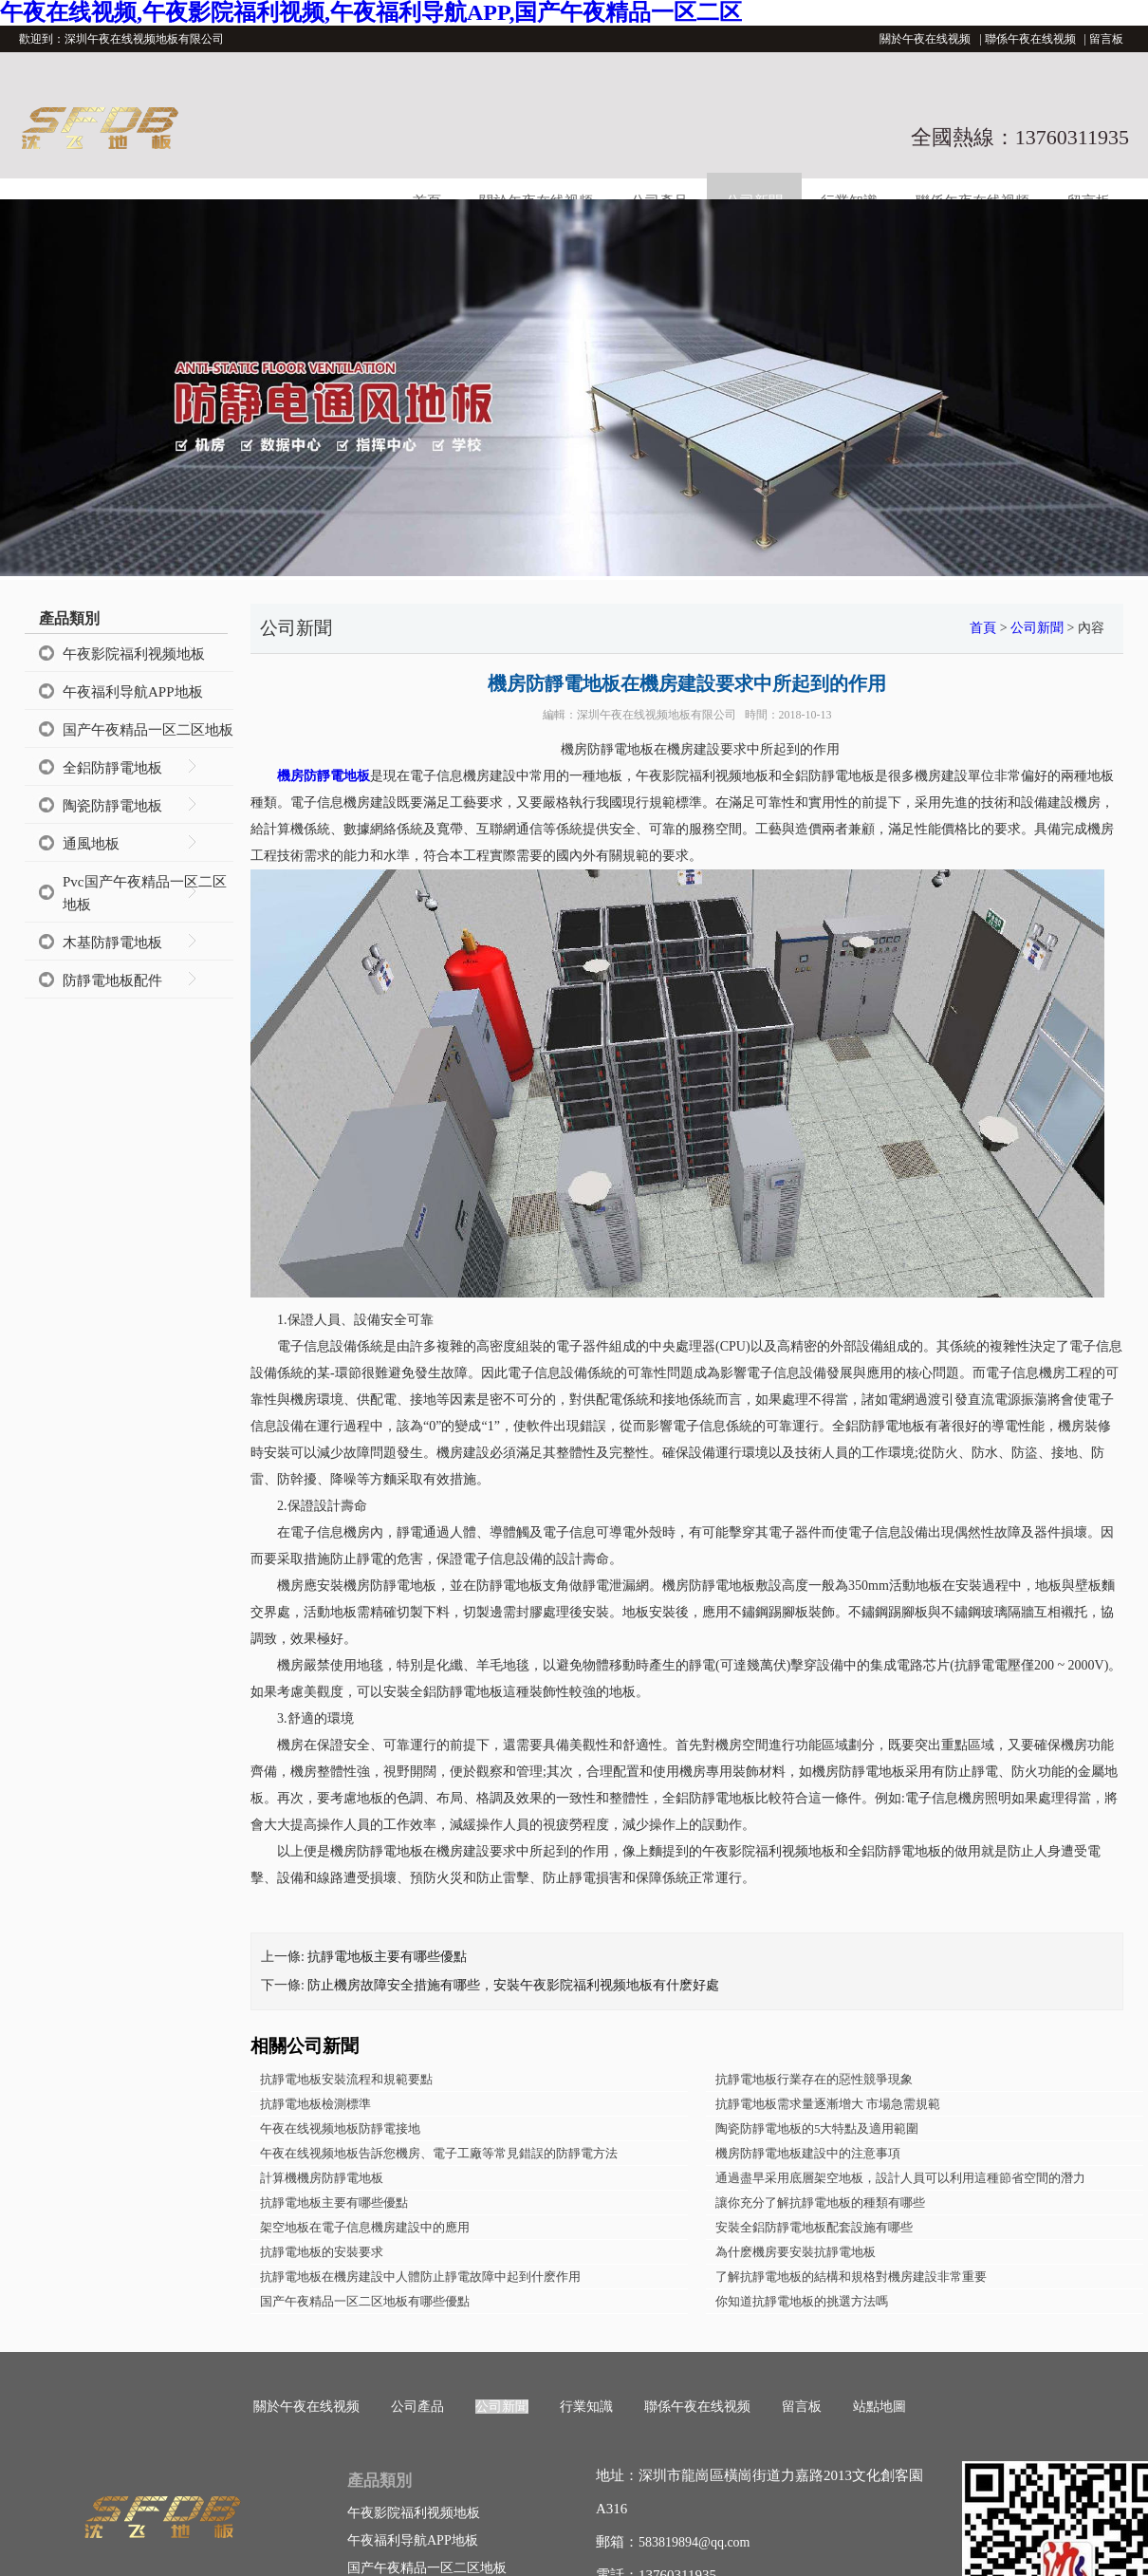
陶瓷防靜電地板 (112, 805)
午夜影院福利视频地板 (134, 654)
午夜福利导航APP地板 (133, 692)
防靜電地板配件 (112, 980)
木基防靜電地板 (112, 942)
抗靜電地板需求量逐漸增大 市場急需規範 (827, 2104)
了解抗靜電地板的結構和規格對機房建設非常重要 (851, 2276)
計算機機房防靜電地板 (321, 2178)
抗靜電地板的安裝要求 (321, 2252)
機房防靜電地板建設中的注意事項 (807, 2153)
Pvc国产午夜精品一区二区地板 (145, 893)
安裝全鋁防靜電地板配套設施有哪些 (814, 2227)
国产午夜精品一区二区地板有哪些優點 (365, 2301)
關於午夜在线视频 (925, 39)
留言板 (1106, 39)
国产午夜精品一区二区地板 (148, 729)
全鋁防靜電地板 (112, 767)
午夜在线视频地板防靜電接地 (340, 2128)
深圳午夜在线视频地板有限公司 (656, 714)
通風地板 (91, 843)
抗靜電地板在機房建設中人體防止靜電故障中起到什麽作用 (420, 2276)
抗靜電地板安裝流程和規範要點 (346, 2079)
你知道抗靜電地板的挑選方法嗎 (801, 2301)
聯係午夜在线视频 (1030, 39)
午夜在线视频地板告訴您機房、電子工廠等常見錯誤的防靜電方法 (439, 2153)
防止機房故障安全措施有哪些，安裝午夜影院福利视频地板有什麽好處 (513, 1985)
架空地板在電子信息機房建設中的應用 (365, 2227)
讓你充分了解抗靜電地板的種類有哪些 (820, 2202)
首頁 (983, 628)
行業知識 (586, 2406)
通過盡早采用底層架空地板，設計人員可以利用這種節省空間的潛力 (900, 2178)
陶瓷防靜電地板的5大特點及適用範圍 (817, 2128)
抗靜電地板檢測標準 (315, 2104)
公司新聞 (1037, 628)
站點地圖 (879, 2406)
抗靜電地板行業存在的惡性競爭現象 (814, 2079)
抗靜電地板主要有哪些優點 (387, 1957)
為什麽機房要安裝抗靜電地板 (795, 2252)
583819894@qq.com (694, 2542)
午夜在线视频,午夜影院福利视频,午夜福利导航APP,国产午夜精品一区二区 (371, 12)
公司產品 (417, 2406)
